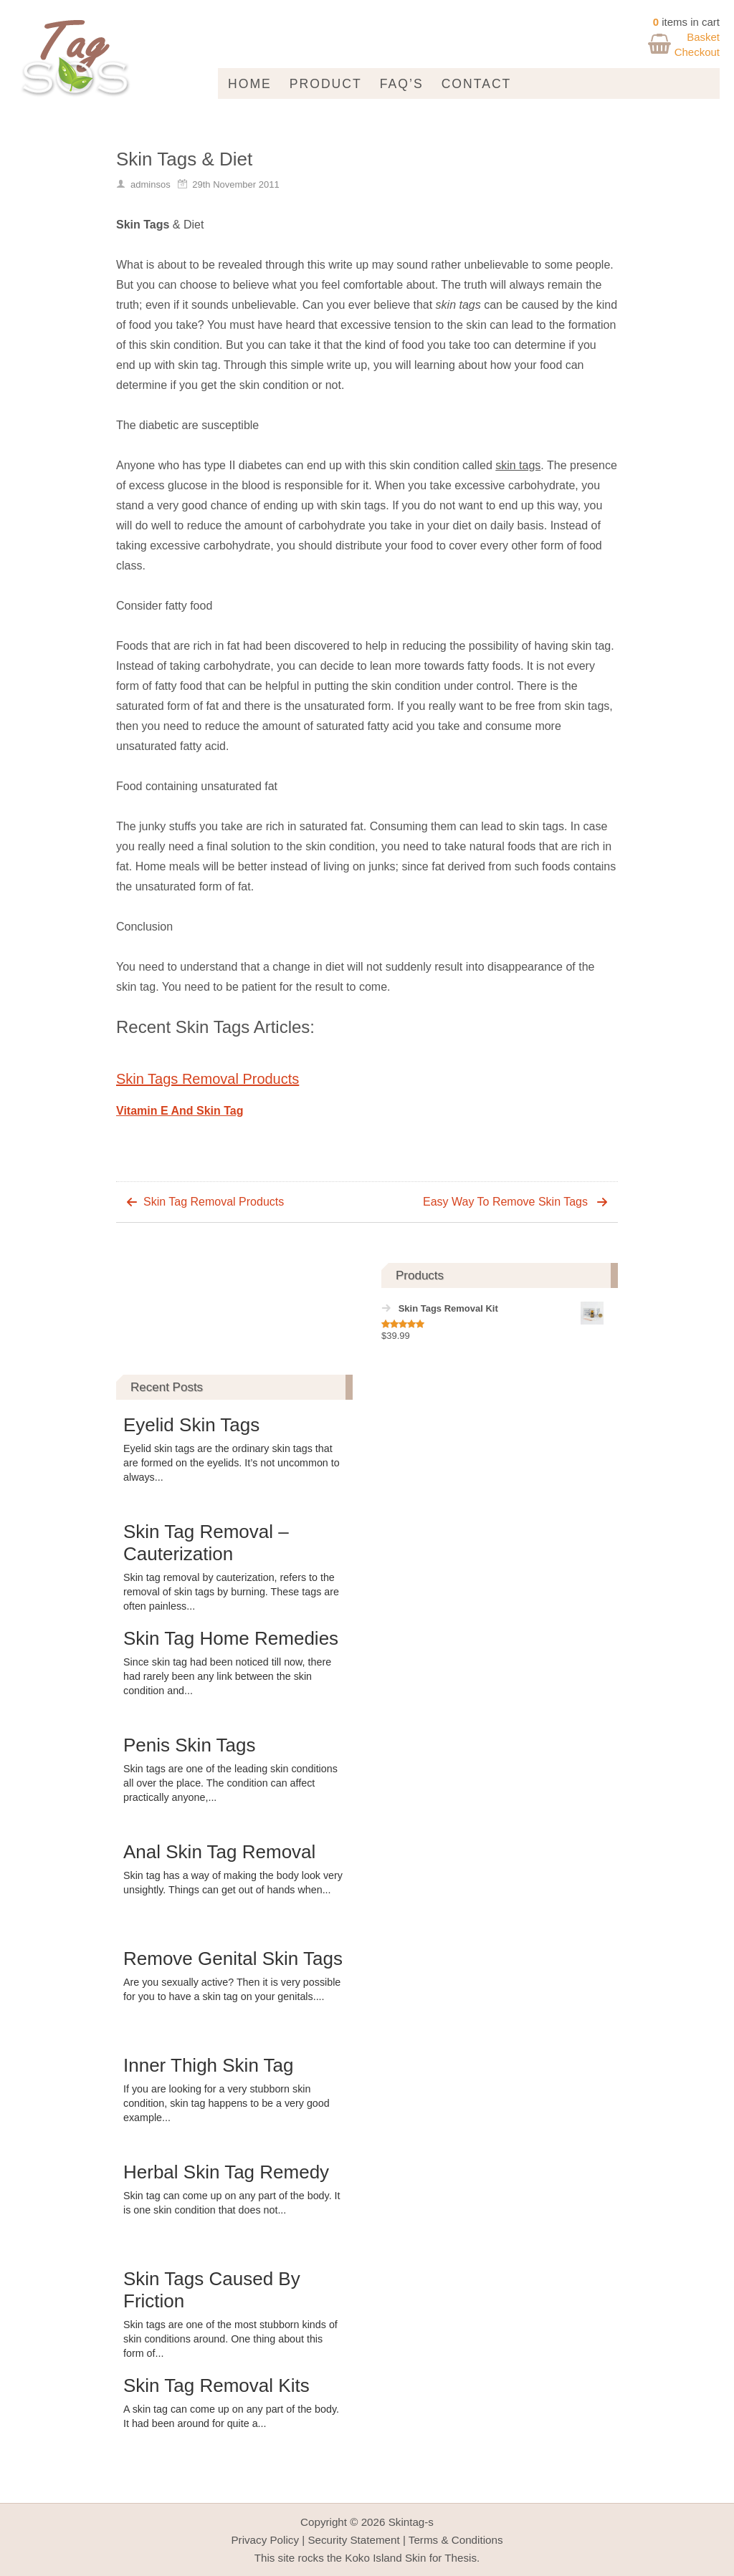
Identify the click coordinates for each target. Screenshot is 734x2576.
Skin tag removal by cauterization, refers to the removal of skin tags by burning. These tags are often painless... (231, 1592)
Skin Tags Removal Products (207, 1079)
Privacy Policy (265, 2540)
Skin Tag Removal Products (213, 1202)
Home (250, 84)
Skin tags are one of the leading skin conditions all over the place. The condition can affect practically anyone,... (230, 1783)
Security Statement (353, 2540)
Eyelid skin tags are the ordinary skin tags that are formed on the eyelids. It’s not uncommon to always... (231, 1463)
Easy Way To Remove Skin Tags (505, 1202)
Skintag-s (411, 2522)
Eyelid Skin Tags (191, 1425)
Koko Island (373, 2558)
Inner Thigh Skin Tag (208, 2065)
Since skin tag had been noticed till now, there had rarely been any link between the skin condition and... (227, 1676)
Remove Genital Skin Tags (233, 1958)
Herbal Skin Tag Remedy (226, 2172)
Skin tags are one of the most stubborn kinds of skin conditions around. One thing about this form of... (230, 2339)
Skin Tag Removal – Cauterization (206, 1543)
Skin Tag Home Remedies (230, 1638)
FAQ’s (402, 84)
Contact (477, 84)
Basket (703, 37)
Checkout (697, 52)
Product (326, 84)
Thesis (460, 2558)
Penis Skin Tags (189, 1745)
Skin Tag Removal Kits (216, 2385)
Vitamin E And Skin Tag (180, 1111)
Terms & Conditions (456, 2540)
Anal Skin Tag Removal (219, 1852)
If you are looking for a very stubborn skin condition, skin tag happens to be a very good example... (226, 2103)
